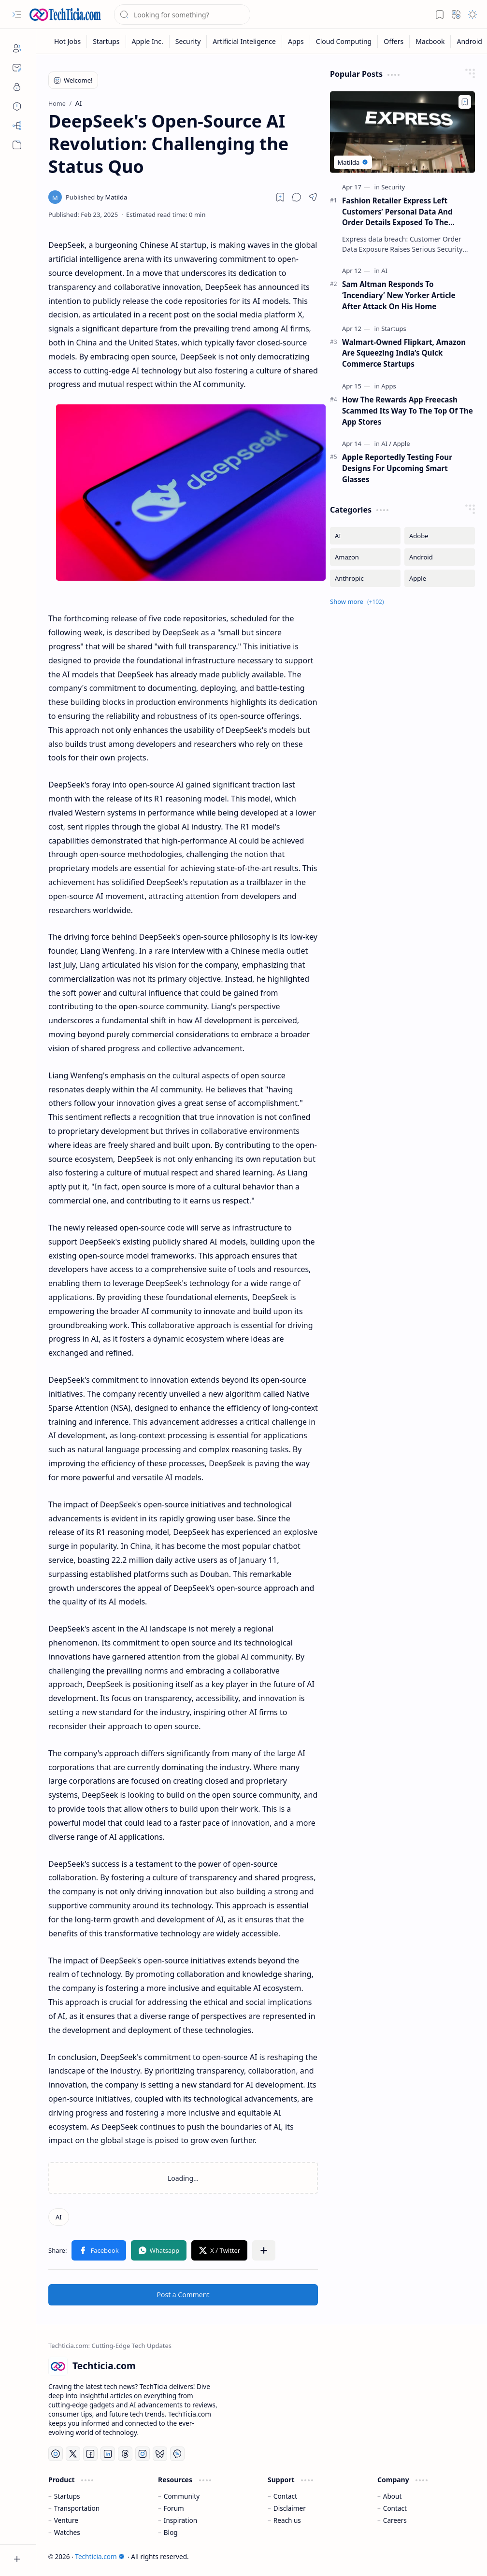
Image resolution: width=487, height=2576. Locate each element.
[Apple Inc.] (148, 41)
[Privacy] (17, 87)
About (392, 2496)
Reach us (287, 2520)
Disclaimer (289, 2508)
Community (182, 2496)
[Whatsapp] (177, 2454)
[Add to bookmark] (464, 102)
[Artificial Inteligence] (244, 41)
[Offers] (394, 41)
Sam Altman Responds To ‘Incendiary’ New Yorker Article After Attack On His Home (399, 295)
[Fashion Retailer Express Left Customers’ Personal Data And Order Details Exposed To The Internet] (402, 132)
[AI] (58, 2217)
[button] (17, 14)
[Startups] (106, 41)
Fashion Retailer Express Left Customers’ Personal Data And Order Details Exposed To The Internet (397, 212)
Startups (67, 2496)
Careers (395, 2520)
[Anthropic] (365, 578)
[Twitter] (73, 2454)
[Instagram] (142, 2454)
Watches (67, 2532)
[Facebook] (90, 2454)
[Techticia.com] (65, 14)
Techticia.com (99, 2556)
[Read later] (280, 197)
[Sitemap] (17, 125)
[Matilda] (96, 197)
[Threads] (125, 2454)
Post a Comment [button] (183, 2294)
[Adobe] (439, 535)
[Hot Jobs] (67, 41)
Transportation (77, 2508)
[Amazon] (365, 557)
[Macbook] (430, 41)
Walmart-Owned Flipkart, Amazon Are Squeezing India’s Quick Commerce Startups (404, 353)
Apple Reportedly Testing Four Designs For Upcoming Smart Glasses (397, 468)
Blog (171, 2532)
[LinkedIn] (107, 2454)
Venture (66, 2520)
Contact (285, 2496)
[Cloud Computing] (344, 41)
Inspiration (180, 2520)
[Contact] (17, 67)
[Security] (188, 41)
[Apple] (401, 443)
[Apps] (296, 41)
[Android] (439, 557)
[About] (17, 48)
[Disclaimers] (17, 106)
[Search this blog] (182, 14)
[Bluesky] (160, 2454)
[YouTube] (55, 2454)
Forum (174, 2508)
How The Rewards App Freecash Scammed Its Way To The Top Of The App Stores (407, 411)
